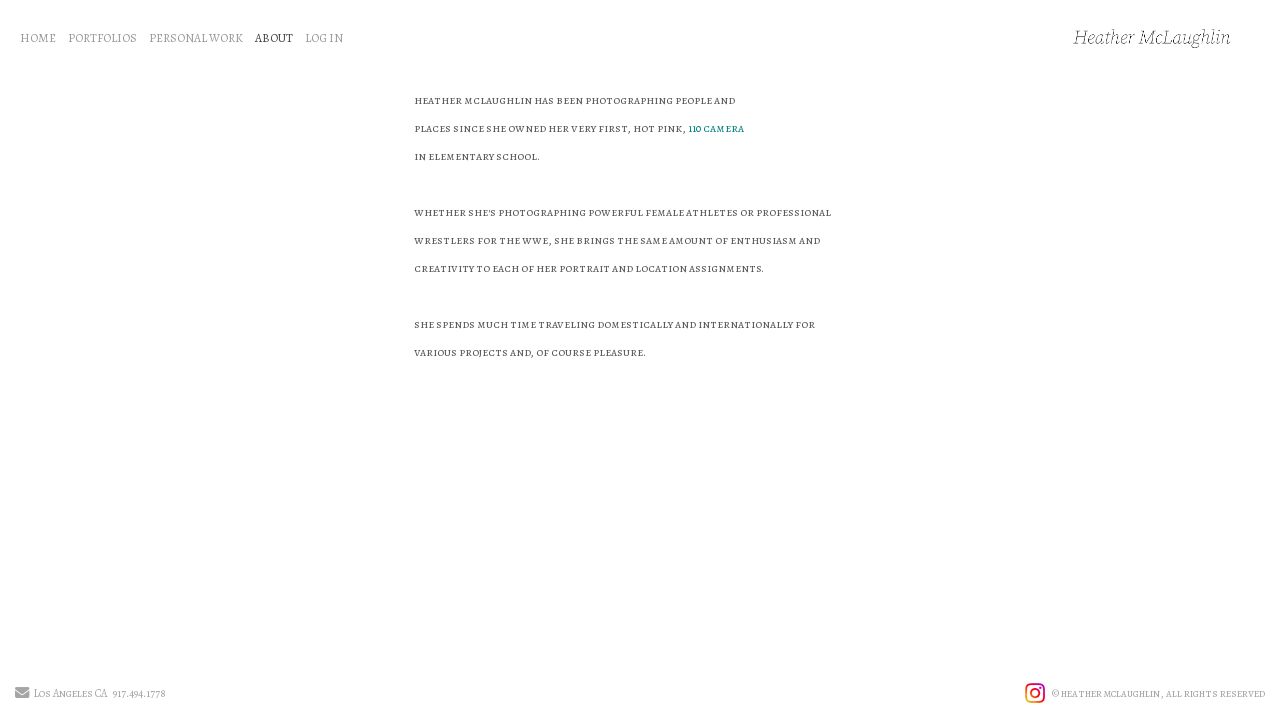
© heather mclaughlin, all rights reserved (1158, 693)
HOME (38, 38)
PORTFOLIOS (102, 38)
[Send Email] (22, 694)
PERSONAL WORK (196, 38)
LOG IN (324, 38)
